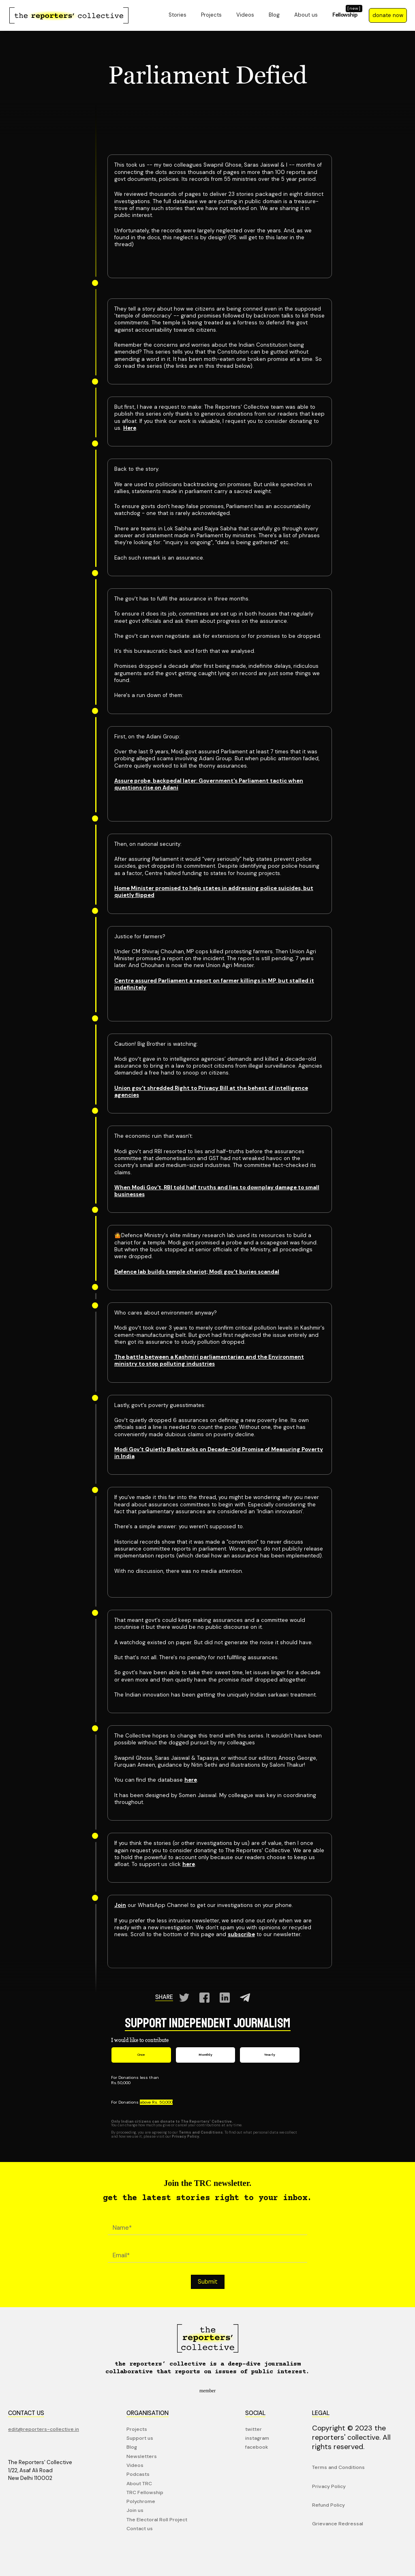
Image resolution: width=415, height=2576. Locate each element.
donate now (387, 15)
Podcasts (138, 2474)
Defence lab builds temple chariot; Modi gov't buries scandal (196, 1271)
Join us (134, 2510)
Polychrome (140, 2501)
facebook (256, 2447)
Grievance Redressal (337, 2523)
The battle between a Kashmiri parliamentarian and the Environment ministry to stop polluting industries (209, 1360)
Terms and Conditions (338, 2467)
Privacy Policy (329, 2486)
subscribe (241, 1934)
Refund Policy (328, 2505)
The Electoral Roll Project (156, 2519)
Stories (177, 14)
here (190, 1779)
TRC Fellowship (144, 2492)
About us (306, 14)
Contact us (139, 2528)
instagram (257, 2438)
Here (129, 428)
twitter (253, 2429)
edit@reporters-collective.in (43, 2429)
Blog (274, 14)
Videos (245, 14)
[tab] (141, 2055)
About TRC (139, 2483)
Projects (211, 14)
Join (120, 1905)
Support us (139, 2438)
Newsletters (141, 2456)
